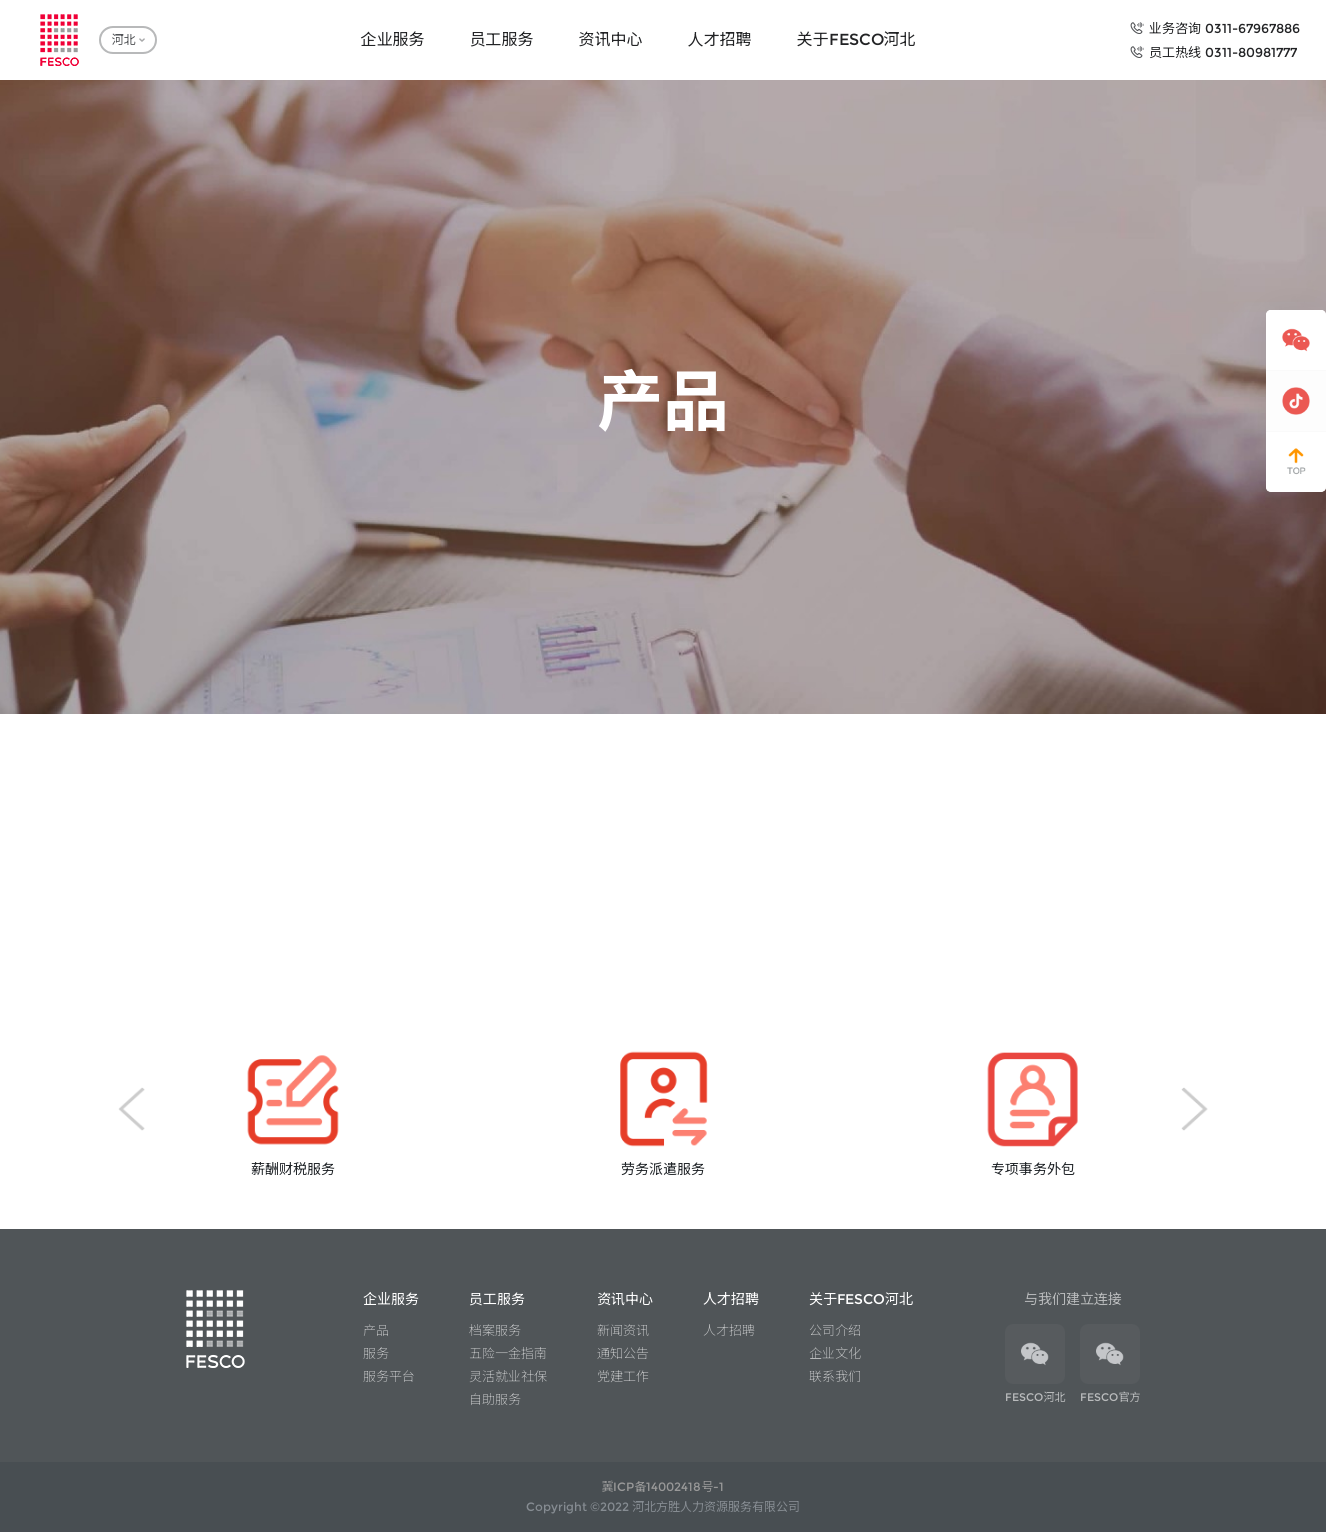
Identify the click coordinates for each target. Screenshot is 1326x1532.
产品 (376, 1330)
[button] (131, 1109)
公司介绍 (835, 1330)
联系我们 (835, 1376)
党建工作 (623, 1376)
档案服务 (495, 1330)
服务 (376, 1353)
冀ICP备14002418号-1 (662, 1486)
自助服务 (495, 1399)
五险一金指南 (508, 1353)
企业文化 (835, 1353)
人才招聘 (729, 1330)
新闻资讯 (623, 1330)
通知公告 (623, 1353)
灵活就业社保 (508, 1376)
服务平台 (389, 1376)
